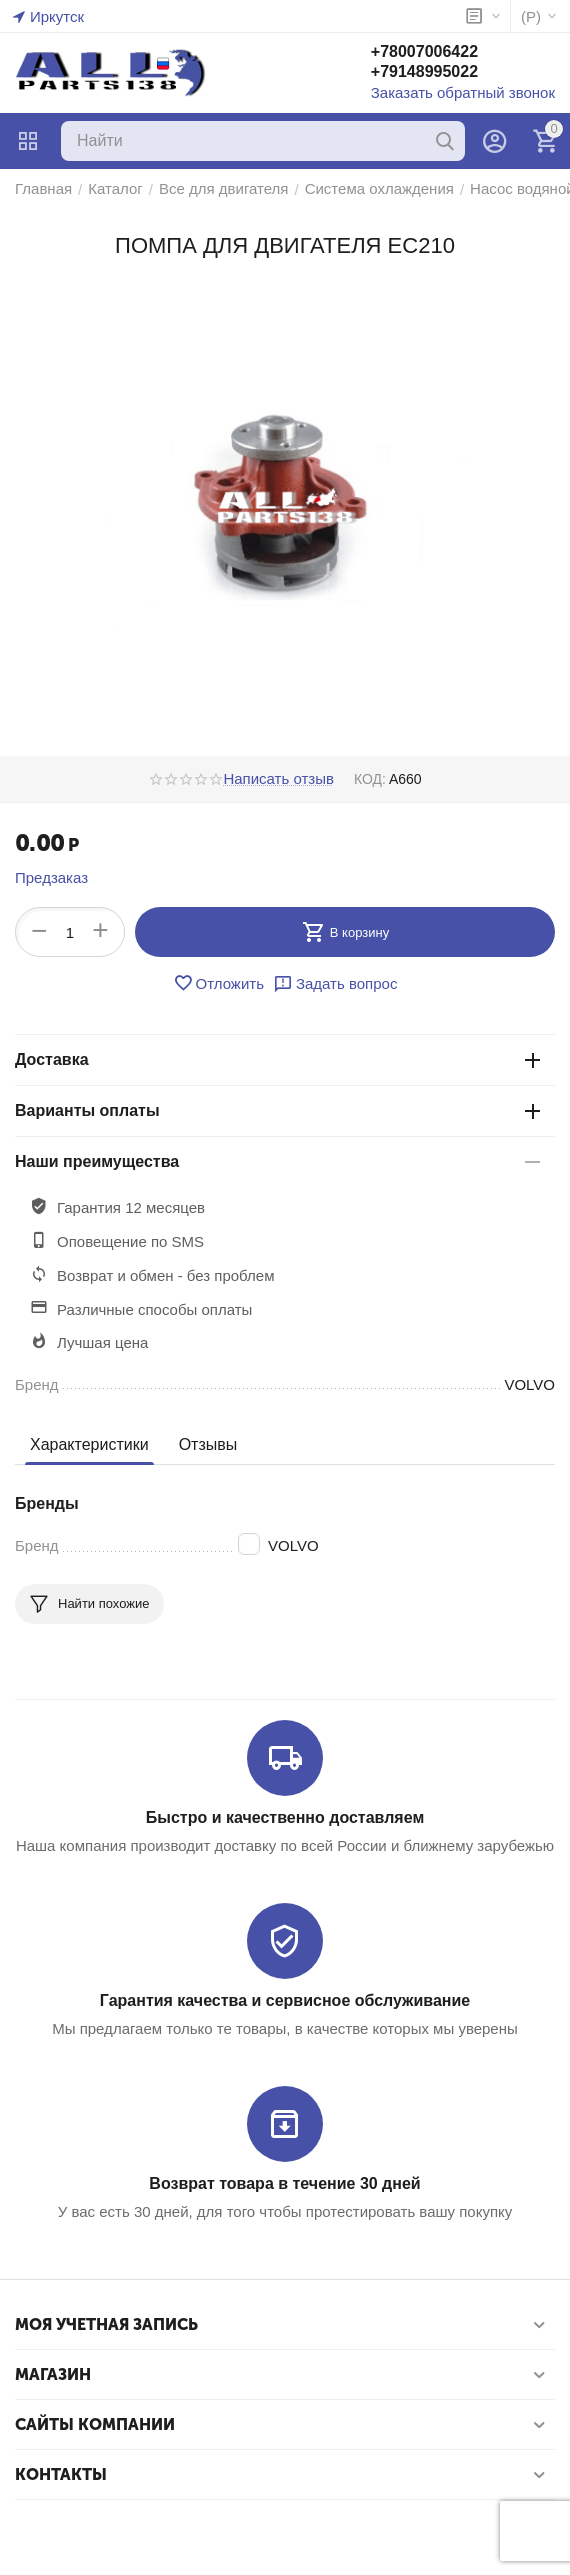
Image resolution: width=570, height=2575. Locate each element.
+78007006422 (424, 51)
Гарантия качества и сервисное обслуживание (285, 2000)
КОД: (370, 779)
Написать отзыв (278, 779)
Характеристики (89, 1444)
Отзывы (208, 1444)
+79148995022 (424, 71)
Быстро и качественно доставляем (285, 1817)
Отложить (218, 983)
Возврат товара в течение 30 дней (284, 2183)
